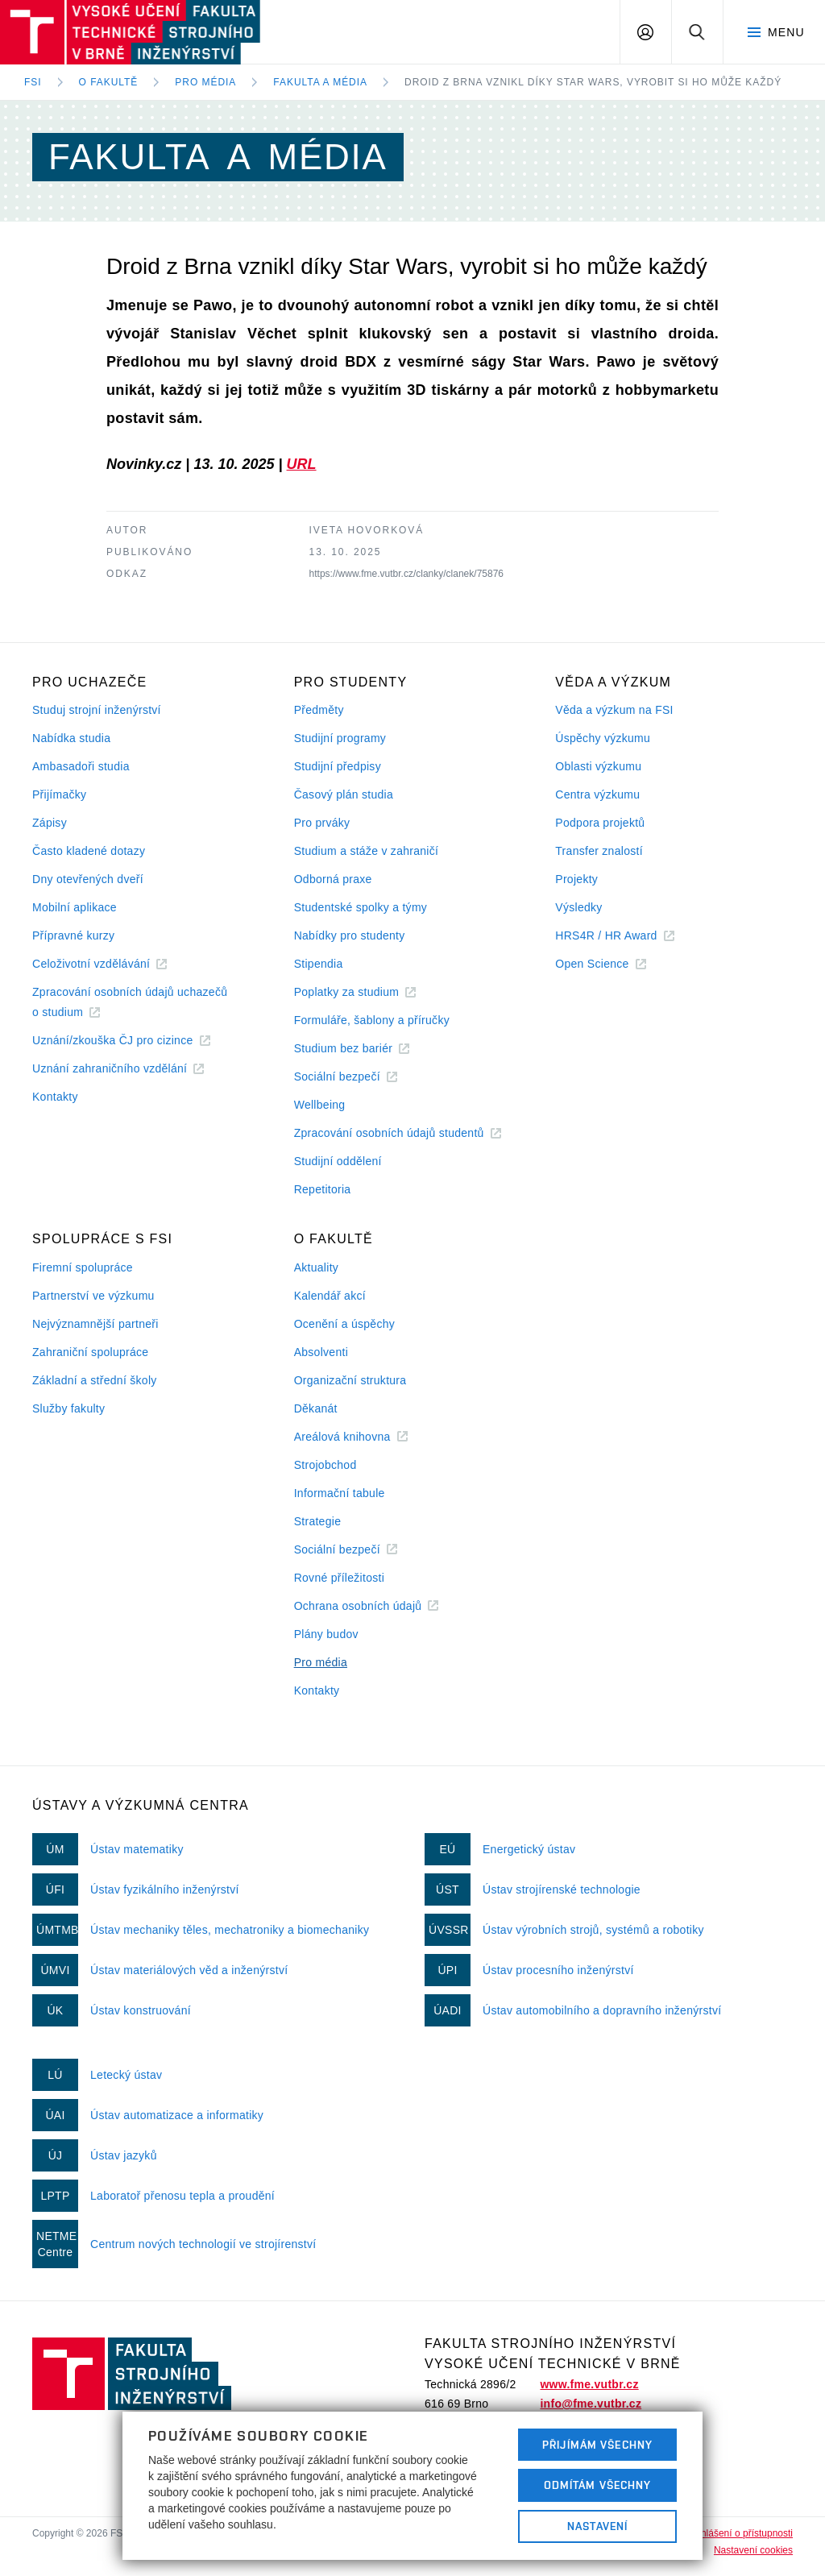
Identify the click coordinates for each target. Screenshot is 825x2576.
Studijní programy (340, 738)
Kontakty (55, 1096)
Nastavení (597, 2526)
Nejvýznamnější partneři (95, 1323)
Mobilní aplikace (74, 907)
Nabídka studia (71, 738)
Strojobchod (325, 1464)
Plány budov (326, 1634)
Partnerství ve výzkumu (93, 1295)
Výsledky (578, 907)
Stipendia (318, 963)
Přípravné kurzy (73, 935)
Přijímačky (59, 794)
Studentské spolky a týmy (360, 907)
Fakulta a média (320, 82)
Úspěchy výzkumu (602, 738)
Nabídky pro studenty (349, 935)
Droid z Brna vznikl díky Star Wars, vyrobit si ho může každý (592, 82)
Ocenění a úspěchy (344, 1323)
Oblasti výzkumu (598, 766)
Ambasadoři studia (81, 766)
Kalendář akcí (330, 1295)
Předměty (319, 709)
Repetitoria (322, 1189)
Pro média (205, 82)
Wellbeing (320, 1104)
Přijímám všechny (597, 2444)
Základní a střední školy (94, 1380)
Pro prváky (322, 822)
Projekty (576, 879)
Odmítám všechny (598, 2485)
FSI (33, 82)
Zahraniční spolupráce (90, 1352)
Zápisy (49, 822)
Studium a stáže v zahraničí (366, 850)
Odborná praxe (333, 879)
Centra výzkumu (597, 794)
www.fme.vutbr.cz (589, 2384)
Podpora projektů (600, 822)
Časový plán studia (343, 794)
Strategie (318, 1521)
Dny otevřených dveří (87, 879)
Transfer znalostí (599, 850)
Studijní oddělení (338, 1161)
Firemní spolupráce (82, 1267)
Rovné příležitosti (339, 1577)
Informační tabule (339, 1493)
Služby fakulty (68, 1408)
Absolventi (321, 1352)
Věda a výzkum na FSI (614, 709)
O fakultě (109, 82)
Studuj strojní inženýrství (96, 709)
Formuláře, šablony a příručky (372, 1020)
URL (302, 464)
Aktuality (316, 1267)
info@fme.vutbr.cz (590, 2403)
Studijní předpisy (337, 766)
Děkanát (316, 1408)
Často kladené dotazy (88, 850)
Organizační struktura (350, 1380)
